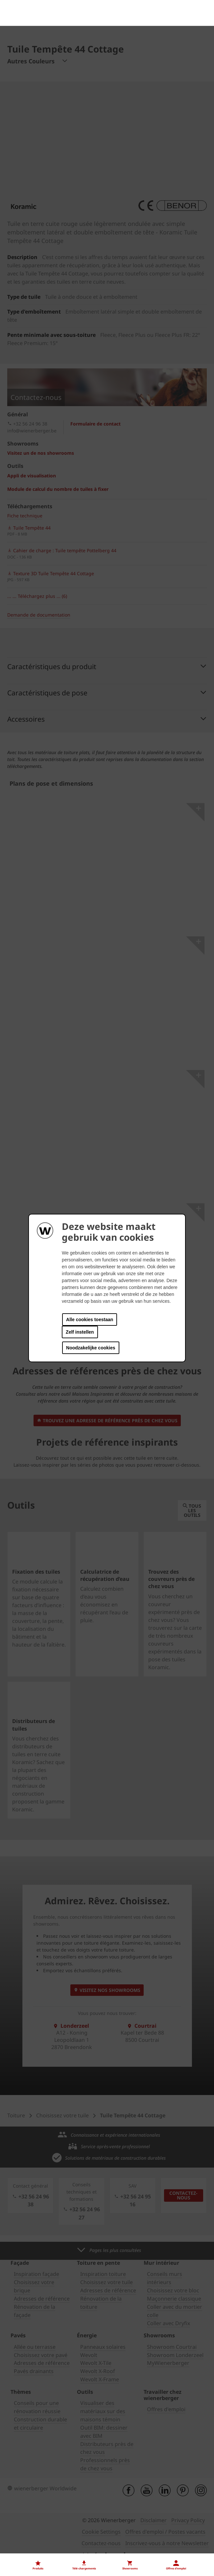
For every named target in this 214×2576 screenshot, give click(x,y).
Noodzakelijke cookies (90, 1347)
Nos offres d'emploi (31, 2517)
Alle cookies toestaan (89, 1319)
